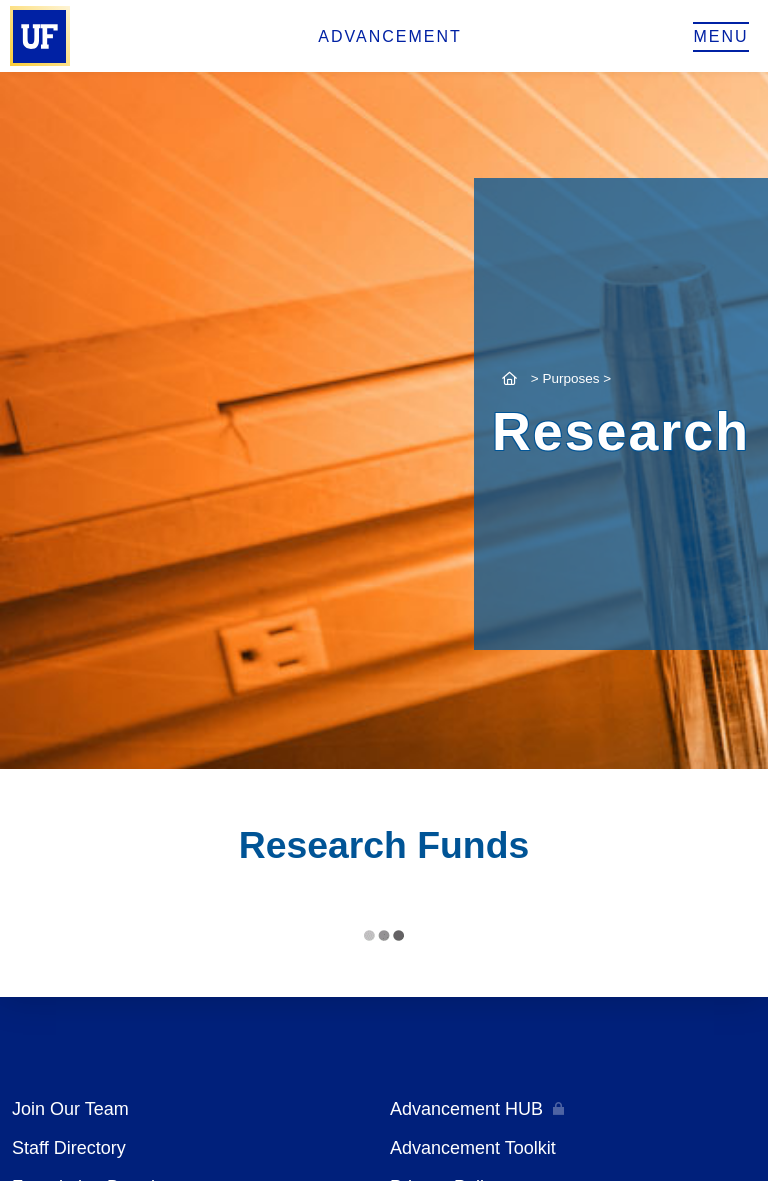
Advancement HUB (466, 1109)
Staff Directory (69, 1148)
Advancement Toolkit (473, 1148)
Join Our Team (70, 1109)
